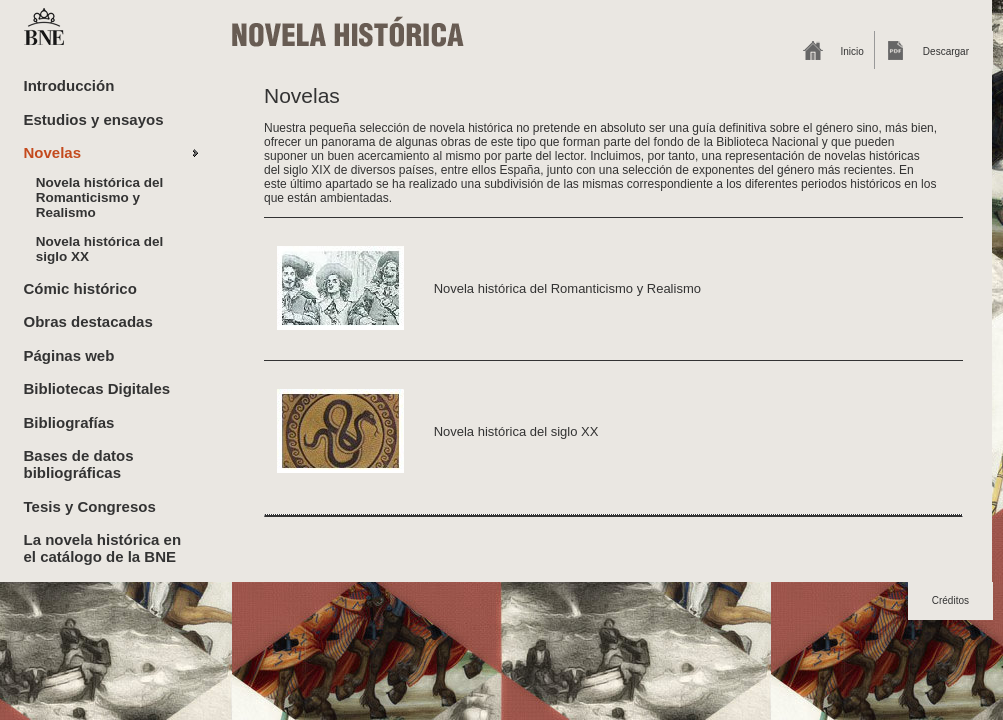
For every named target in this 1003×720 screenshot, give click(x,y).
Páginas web (69, 355)
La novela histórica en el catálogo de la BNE (103, 548)
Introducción (69, 85)
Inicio (852, 51)
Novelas (53, 152)
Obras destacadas (88, 321)
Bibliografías (69, 422)
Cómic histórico (80, 288)
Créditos (950, 600)
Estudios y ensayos (94, 119)
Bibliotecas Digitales (97, 388)
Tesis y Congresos (90, 506)
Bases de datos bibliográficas (79, 464)
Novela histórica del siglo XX (100, 249)
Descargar (946, 51)
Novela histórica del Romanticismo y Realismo (100, 197)
